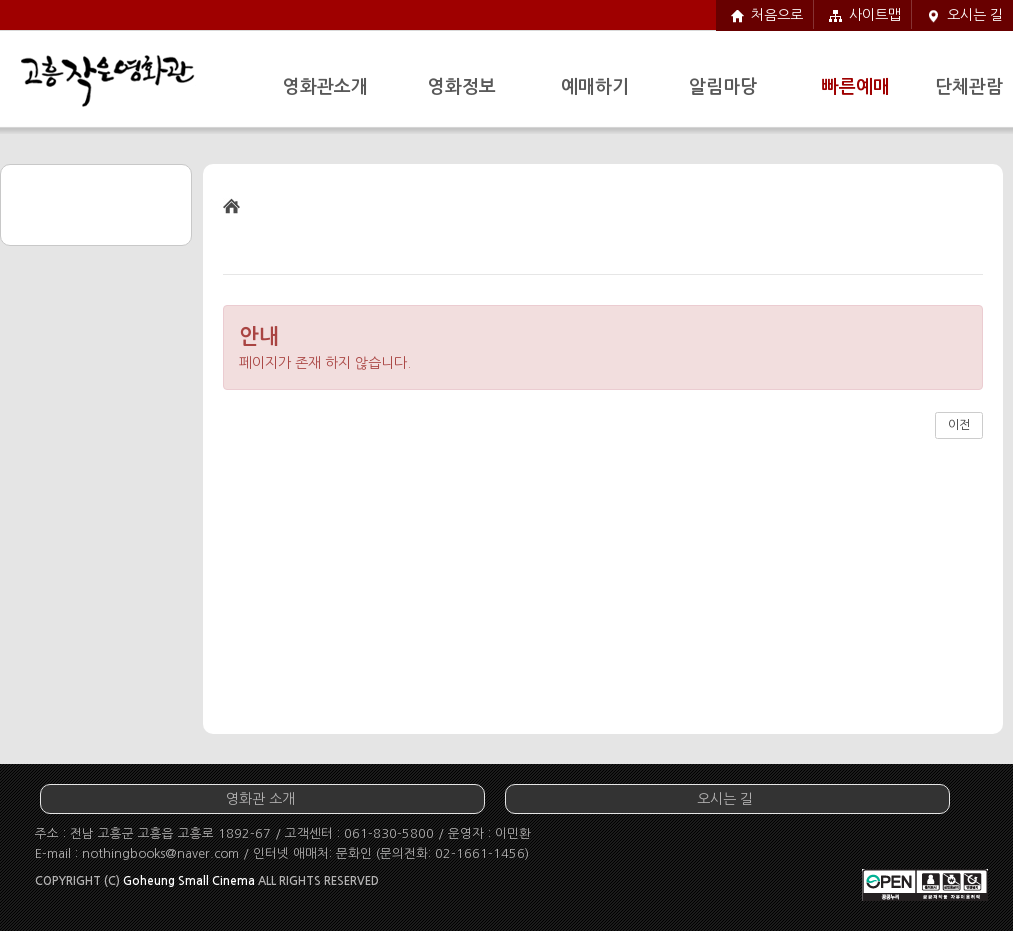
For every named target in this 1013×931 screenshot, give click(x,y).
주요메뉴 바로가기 (0, 0)
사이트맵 (875, 15)
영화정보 (462, 87)
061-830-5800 (389, 833)
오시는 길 (975, 15)
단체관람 (969, 87)
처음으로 (777, 15)
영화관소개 (325, 87)
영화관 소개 (260, 799)
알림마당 (723, 87)
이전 (959, 425)
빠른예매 (856, 87)
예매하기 (595, 87)
